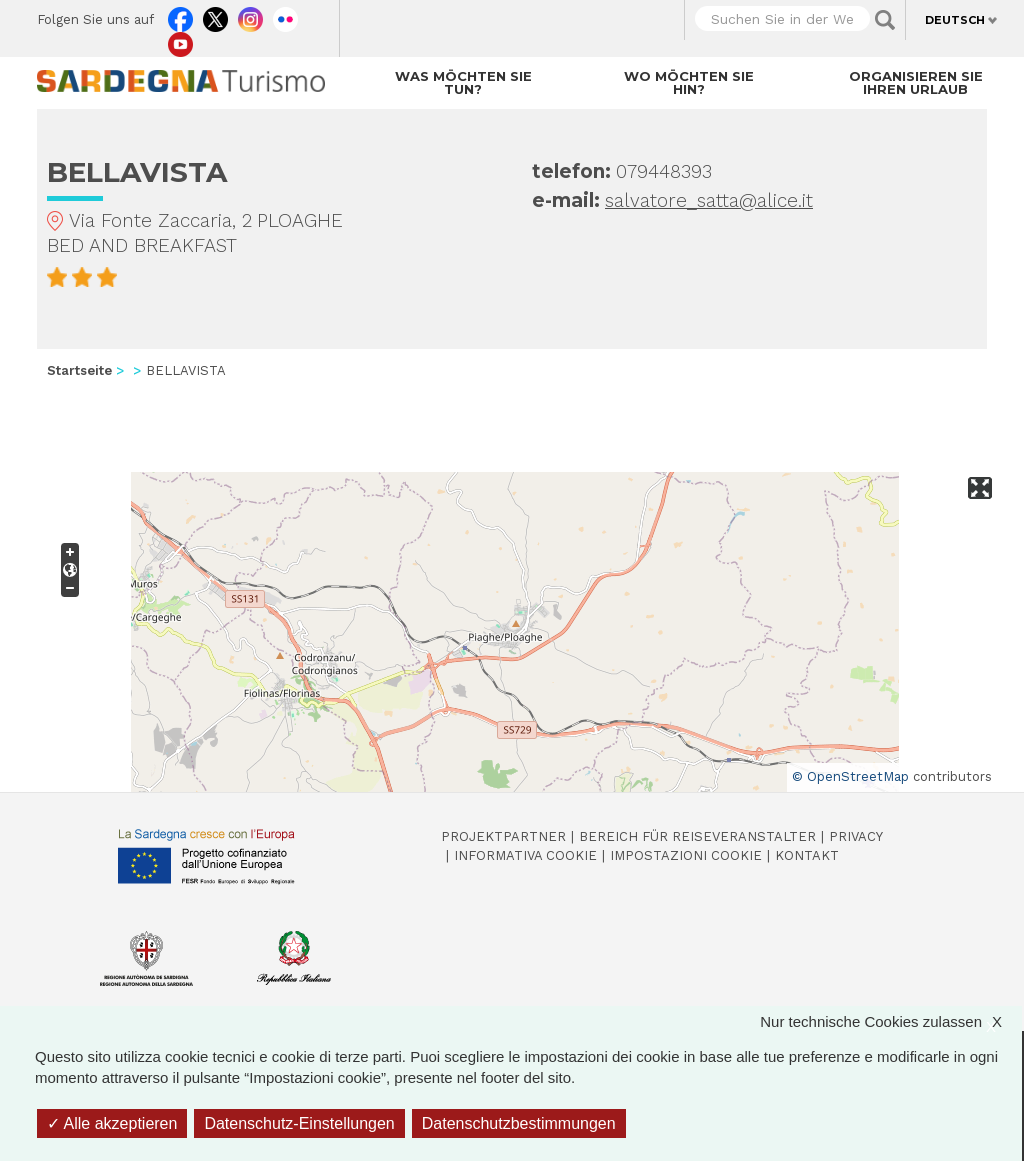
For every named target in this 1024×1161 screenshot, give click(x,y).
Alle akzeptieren (112, 1123)
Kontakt (807, 855)
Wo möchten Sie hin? (689, 82)
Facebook (180, 15)
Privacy (856, 836)
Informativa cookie (525, 855)
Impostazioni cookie (686, 855)
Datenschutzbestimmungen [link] (519, 1123)
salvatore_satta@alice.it (709, 200)
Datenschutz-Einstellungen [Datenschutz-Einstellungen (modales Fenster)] (299, 1123)
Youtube (180, 40)
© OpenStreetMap (850, 776)
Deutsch (955, 20)
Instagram (250, 15)
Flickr (285, 15)
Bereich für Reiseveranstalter (697, 836)
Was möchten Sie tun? (463, 82)
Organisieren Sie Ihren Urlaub (916, 82)
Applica (885, 20)
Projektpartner (503, 836)
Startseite (79, 370)
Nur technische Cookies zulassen (891, 1021)
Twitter (215, 15)
